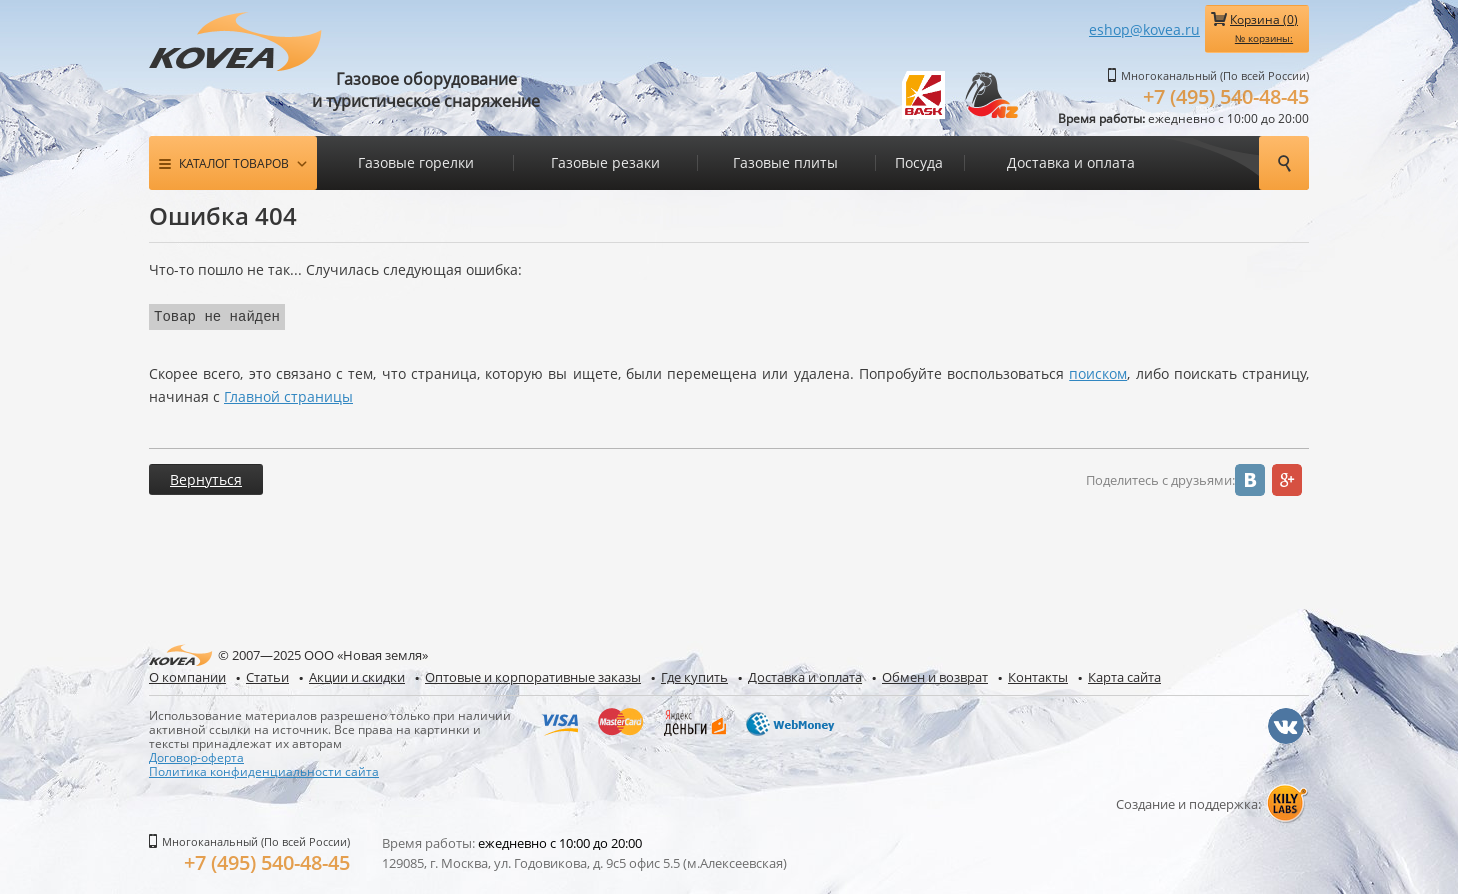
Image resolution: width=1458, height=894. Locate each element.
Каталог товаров (234, 163)
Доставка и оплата (1071, 162)
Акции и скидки (357, 675)
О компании (187, 675)
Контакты (1038, 675)
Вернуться (206, 477)
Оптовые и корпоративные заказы (533, 675)
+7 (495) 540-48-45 (1226, 96)
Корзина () (1264, 28)
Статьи (267, 675)
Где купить (694, 675)
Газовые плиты (785, 162)
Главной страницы (288, 394)
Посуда (919, 162)
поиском (1098, 371)
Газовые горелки (416, 162)
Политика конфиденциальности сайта (264, 769)
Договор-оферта (196, 755)
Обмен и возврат (935, 675)
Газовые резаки (605, 162)
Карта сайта (1124, 675)
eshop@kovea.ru (1144, 29)
